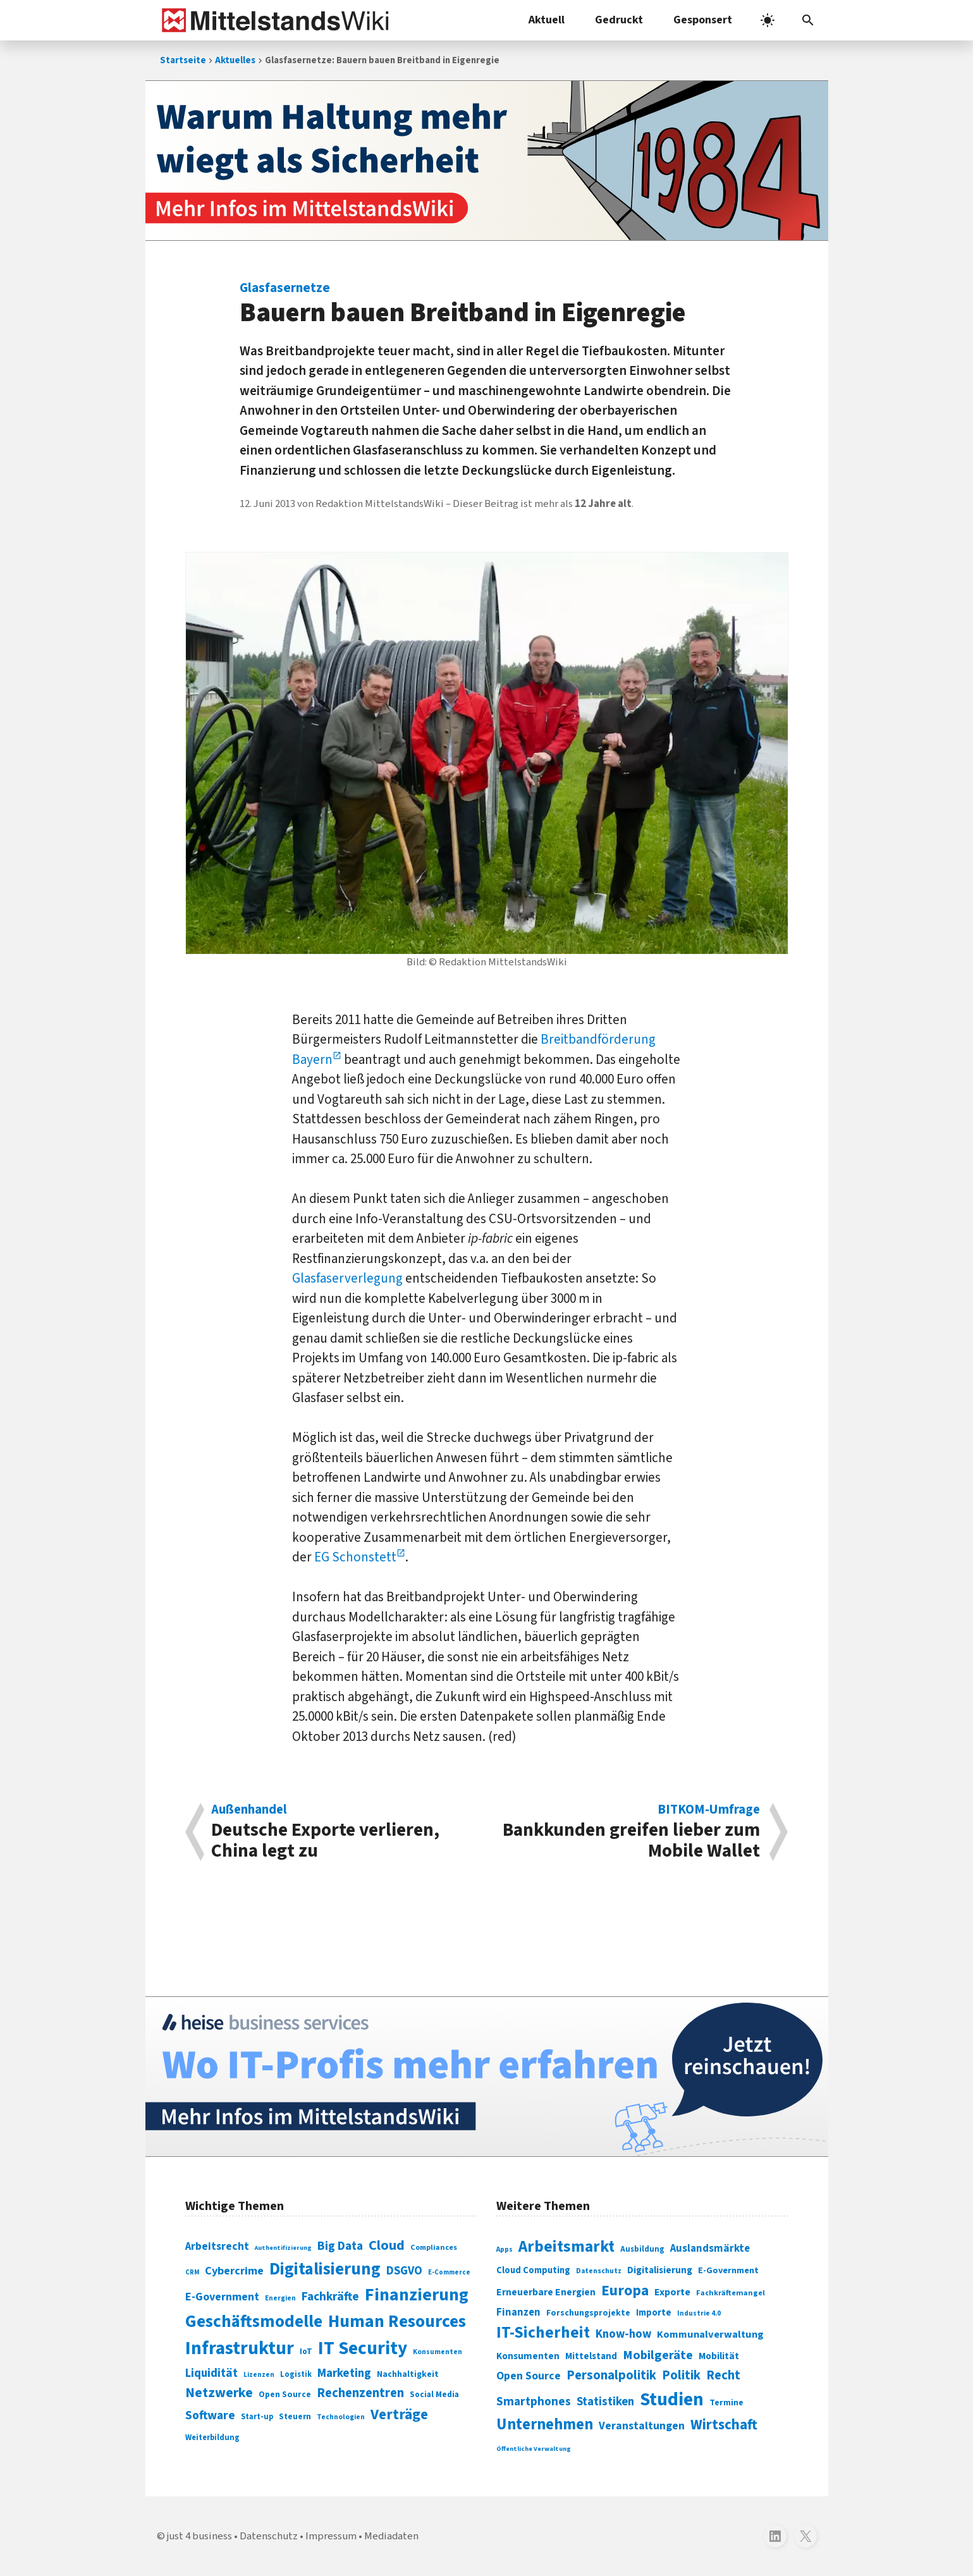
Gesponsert (702, 20)
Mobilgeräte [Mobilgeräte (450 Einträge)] (658, 2355)
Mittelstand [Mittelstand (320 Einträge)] (591, 2356)
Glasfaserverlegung (347, 1278)
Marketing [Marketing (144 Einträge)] (344, 2373)
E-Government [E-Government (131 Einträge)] (222, 2297)
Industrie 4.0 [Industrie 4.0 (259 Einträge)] (699, 2313)
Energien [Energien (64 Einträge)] (280, 2298)
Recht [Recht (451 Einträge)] (723, 2375)
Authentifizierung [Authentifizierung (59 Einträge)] (283, 2247)
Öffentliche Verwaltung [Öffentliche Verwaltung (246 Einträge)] (533, 2448)
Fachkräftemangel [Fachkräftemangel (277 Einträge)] (730, 2292)
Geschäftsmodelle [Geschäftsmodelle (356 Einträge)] (253, 2321)
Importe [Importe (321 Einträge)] (653, 2312)
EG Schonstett (355, 1556)
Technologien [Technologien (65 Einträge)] (341, 2417)
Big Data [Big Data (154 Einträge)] (340, 2246)
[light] (767, 20)
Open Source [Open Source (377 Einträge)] (528, 2376)
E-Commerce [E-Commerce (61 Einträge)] (449, 2272)
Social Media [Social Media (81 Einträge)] (434, 2394)
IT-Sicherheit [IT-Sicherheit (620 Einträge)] (543, 2332)
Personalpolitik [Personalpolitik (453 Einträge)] (611, 2375)
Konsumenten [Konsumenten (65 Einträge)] (437, 2352)
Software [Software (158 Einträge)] (210, 2415)
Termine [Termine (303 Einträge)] (726, 2402)
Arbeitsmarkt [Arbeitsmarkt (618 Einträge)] (566, 2246)
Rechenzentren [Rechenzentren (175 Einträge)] (360, 2393)
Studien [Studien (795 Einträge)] (672, 2399)
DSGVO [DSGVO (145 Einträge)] (404, 2271)
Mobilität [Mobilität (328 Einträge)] (719, 2356)
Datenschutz (269, 2536)
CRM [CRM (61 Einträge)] (192, 2272)
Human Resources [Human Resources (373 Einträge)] (397, 2321)
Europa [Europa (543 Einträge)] (625, 2290)
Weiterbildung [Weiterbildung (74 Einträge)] (212, 2437)
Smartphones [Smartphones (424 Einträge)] (533, 2401)
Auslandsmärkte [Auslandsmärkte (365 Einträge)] (710, 2248)
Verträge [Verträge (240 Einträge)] (399, 2414)
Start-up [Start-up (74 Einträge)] (257, 2416)
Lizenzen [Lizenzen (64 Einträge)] (258, 2374)
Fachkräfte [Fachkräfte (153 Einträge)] (330, 2296)
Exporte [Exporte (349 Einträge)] (672, 2292)
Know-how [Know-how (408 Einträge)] (623, 2334)
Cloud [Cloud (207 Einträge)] (387, 2245)
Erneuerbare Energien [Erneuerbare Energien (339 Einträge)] (546, 2292)
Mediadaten (391, 2536)
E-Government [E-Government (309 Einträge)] (728, 2270)
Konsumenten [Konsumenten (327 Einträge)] (528, 2356)
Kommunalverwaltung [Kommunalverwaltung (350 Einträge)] (710, 2334)
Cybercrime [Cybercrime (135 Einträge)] (234, 2270)
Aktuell (547, 20)
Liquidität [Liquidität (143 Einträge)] (211, 2373)
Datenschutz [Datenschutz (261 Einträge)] (598, 2271)
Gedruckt (619, 20)
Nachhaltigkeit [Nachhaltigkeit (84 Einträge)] (408, 2374)
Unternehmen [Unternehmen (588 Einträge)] (544, 2425)
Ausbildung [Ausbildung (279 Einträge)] (642, 2249)
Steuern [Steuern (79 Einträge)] (295, 2416)
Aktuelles (235, 60)
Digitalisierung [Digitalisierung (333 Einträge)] (659, 2270)
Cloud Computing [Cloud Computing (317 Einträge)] (533, 2270)
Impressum (331, 2536)
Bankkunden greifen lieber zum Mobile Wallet (629, 1832)
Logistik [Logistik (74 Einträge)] (296, 2374)
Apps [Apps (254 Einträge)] (504, 2249)
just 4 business (199, 2536)
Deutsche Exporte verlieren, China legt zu (342, 1832)
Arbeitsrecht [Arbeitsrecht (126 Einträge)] (217, 2246)
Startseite (183, 60)
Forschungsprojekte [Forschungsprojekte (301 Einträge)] (588, 2313)
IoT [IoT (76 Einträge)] (306, 2351)
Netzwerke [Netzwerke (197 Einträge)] (219, 2393)
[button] (808, 20)
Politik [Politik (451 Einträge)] (681, 2375)
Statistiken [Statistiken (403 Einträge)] (605, 2401)
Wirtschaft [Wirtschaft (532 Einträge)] (723, 2424)
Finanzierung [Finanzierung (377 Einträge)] (416, 2294)
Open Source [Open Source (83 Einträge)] (285, 2394)
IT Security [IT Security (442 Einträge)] (362, 2348)
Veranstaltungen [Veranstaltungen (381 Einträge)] (642, 2426)
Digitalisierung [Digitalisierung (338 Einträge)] (325, 2269)
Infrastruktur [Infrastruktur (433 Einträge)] (239, 2348)
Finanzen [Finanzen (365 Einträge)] (518, 2312)
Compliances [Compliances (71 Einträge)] (433, 2247)
